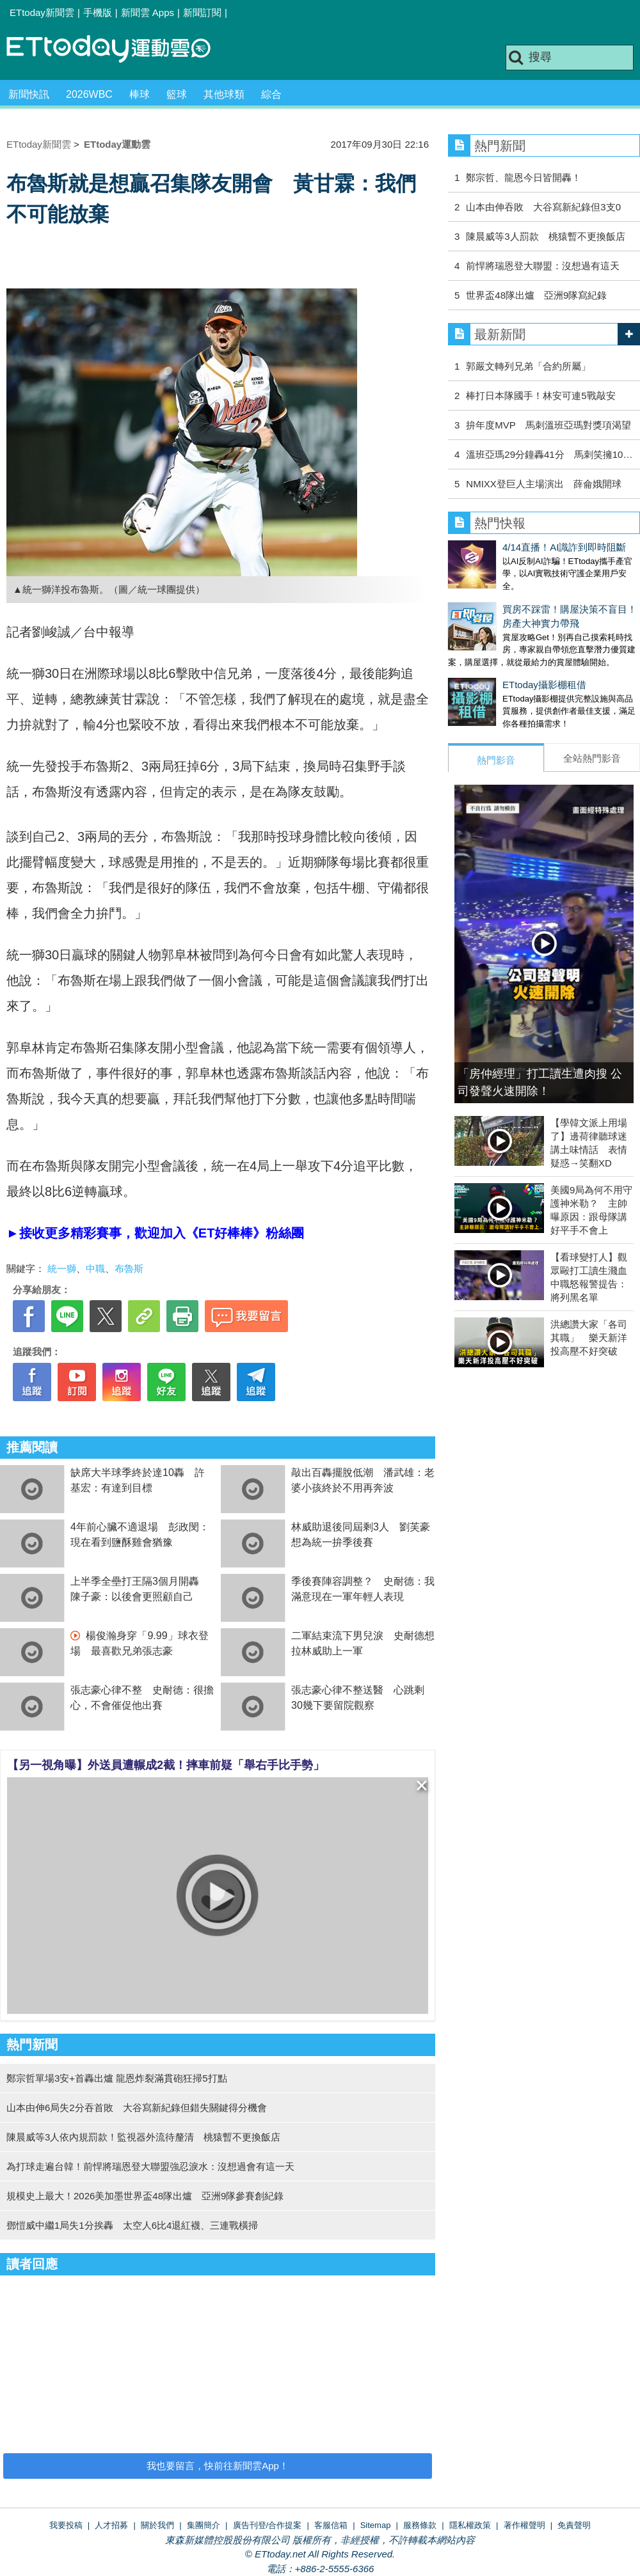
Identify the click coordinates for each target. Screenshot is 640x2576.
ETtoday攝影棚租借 (490, 671)
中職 (95, 1268)
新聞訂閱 (202, 12)
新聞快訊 (28, 94)
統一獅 (61, 1268)
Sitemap (375, 2525)
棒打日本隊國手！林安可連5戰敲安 (540, 395)
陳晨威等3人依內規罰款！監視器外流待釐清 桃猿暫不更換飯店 (143, 2137)
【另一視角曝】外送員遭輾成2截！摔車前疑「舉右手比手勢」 (165, 1765)
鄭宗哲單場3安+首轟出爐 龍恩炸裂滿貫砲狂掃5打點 (116, 2078)
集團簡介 (203, 2525)
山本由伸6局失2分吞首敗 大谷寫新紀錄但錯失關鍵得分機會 (136, 2107)
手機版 (97, 12)
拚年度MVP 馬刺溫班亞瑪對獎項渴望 (548, 425)
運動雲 (118, 49)
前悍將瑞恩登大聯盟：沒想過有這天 (543, 265)
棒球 (139, 94)
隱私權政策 (470, 2525)
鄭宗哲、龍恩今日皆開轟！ (523, 177)
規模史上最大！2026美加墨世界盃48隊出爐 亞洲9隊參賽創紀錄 (145, 2195)
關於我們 (157, 2525)
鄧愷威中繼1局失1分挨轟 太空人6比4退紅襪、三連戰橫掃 (132, 2225)
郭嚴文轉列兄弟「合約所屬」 (533, 366)
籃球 (176, 94)
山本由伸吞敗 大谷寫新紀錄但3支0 (543, 206)
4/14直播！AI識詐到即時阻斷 (510, 547)
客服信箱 (331, 2525)
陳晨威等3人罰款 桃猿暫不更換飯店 (545, 236)
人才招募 (111, 2525)
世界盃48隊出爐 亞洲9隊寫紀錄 (536, 295)
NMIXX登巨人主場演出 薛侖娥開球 (543, 483)
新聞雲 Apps (147, 12)
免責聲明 (574, 2525)
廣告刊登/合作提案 (267, 2525)
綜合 (271, 94)
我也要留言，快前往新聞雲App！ (218, 2465)
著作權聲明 (524, 2525)
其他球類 (224, 94)
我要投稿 (66, 2525)
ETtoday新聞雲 (42, 12)
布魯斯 (129, 1268)
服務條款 (419, 2525)
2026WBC (89, 94)
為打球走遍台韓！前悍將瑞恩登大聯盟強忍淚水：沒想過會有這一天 (150, 2166)
